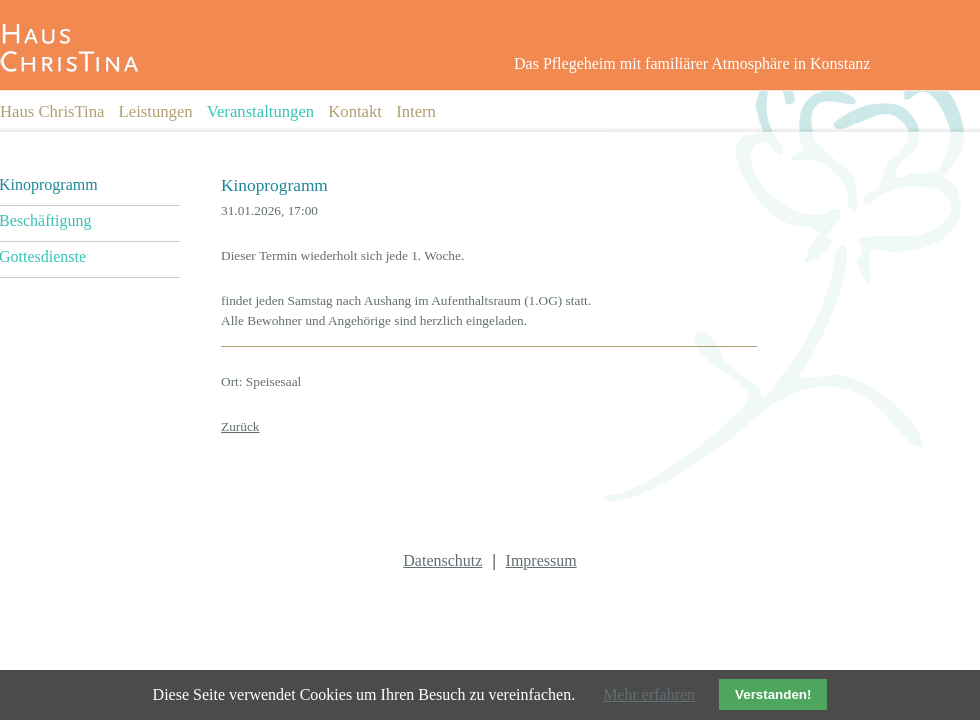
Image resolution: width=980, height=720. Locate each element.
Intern (416, 111)
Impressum (541, 560)
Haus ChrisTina (52, 111)
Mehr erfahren (649, 694)
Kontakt (355, 111)
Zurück (240, 426)
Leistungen (156, 111)
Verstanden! (773, 694)
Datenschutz (442, 560)
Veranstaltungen (260, 111)
